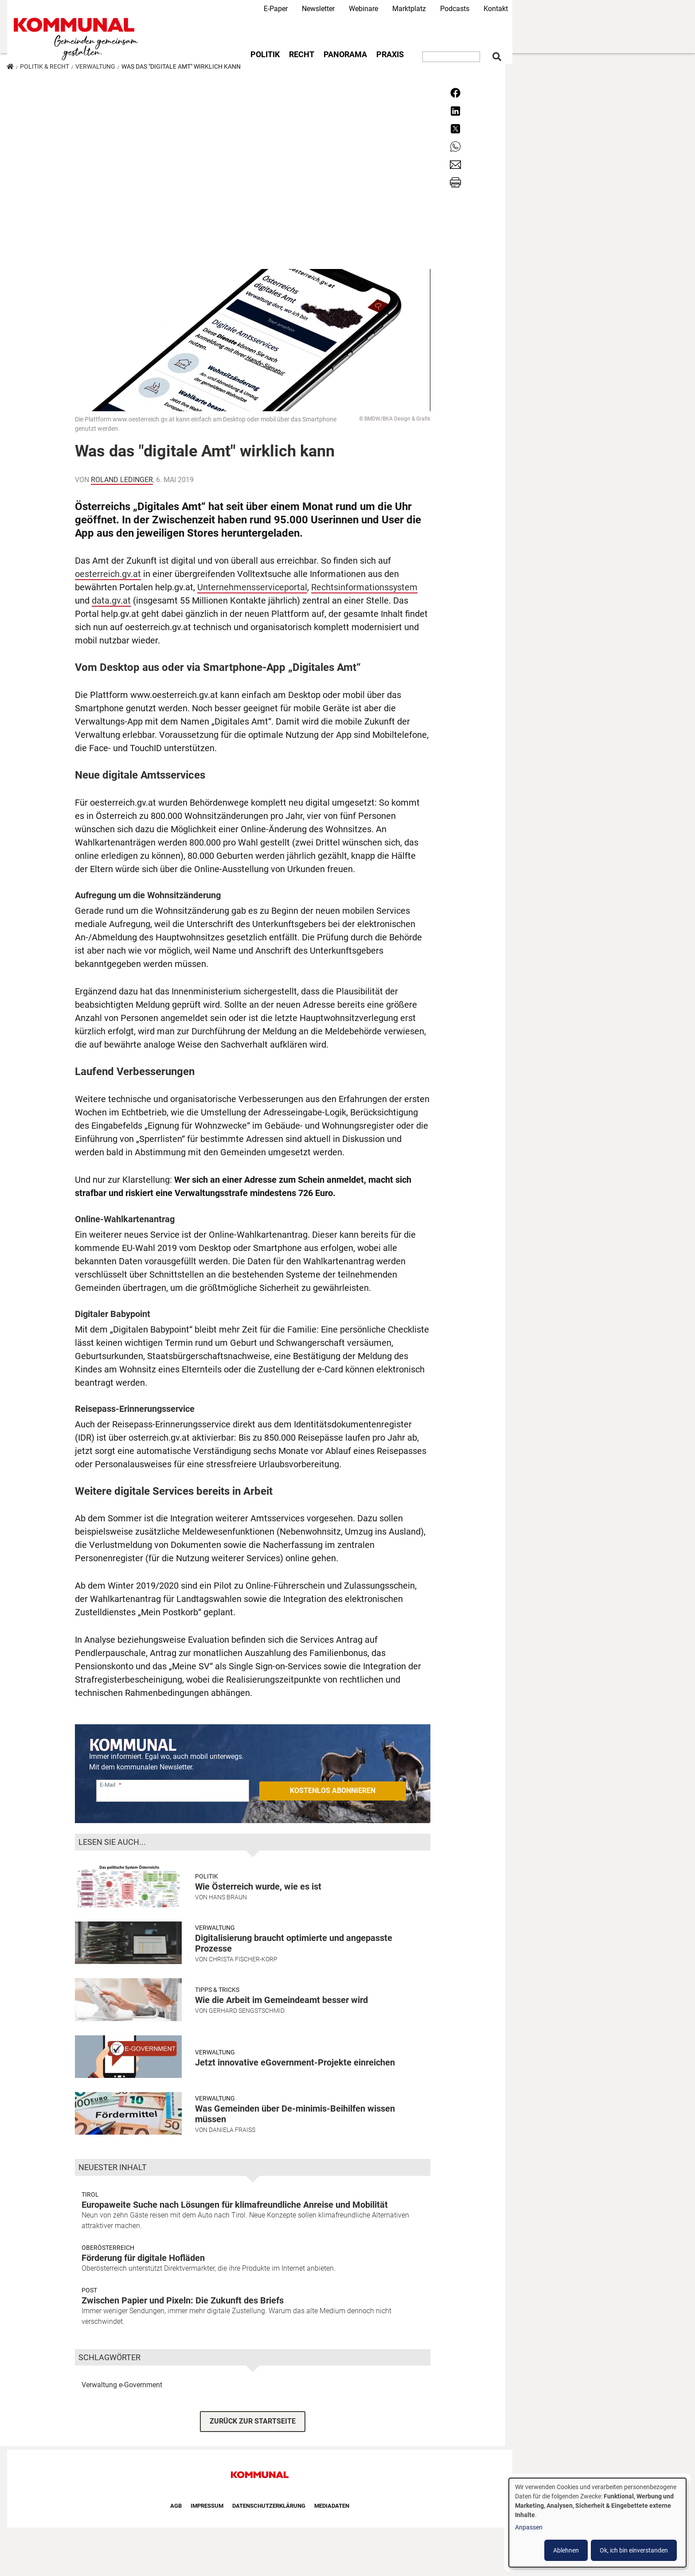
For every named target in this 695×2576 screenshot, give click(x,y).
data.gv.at (111, 600)
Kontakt (496, 8)
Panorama (345, 54)
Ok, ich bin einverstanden (634, 2550)
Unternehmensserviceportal (252, 587)
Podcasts (454, 8)
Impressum (207, 2505)
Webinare (363, 8)
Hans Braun (228, 1897)
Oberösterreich (108, 2247)
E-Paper (276, 8)
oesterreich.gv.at (108, 574)
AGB (176, 2505)
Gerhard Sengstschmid (247, 2010)
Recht (301, 54)
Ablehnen (566, 2550)
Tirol (90, 2194)
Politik (265, 54)
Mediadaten (331, 2505)
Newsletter (318, 8)
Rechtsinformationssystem (364, 587)
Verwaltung (95, 66)
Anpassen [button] (529, 2527)
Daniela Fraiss (232, 2129)
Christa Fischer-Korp (243, 1959)
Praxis (390, 54)
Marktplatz (409, 8)
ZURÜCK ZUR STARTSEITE (253, 2421)
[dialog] (597, 2522)
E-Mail (107, 1784)
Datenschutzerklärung (268, 2505)
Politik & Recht (44, 66)
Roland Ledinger (122, 479)
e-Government (140, 2385)
